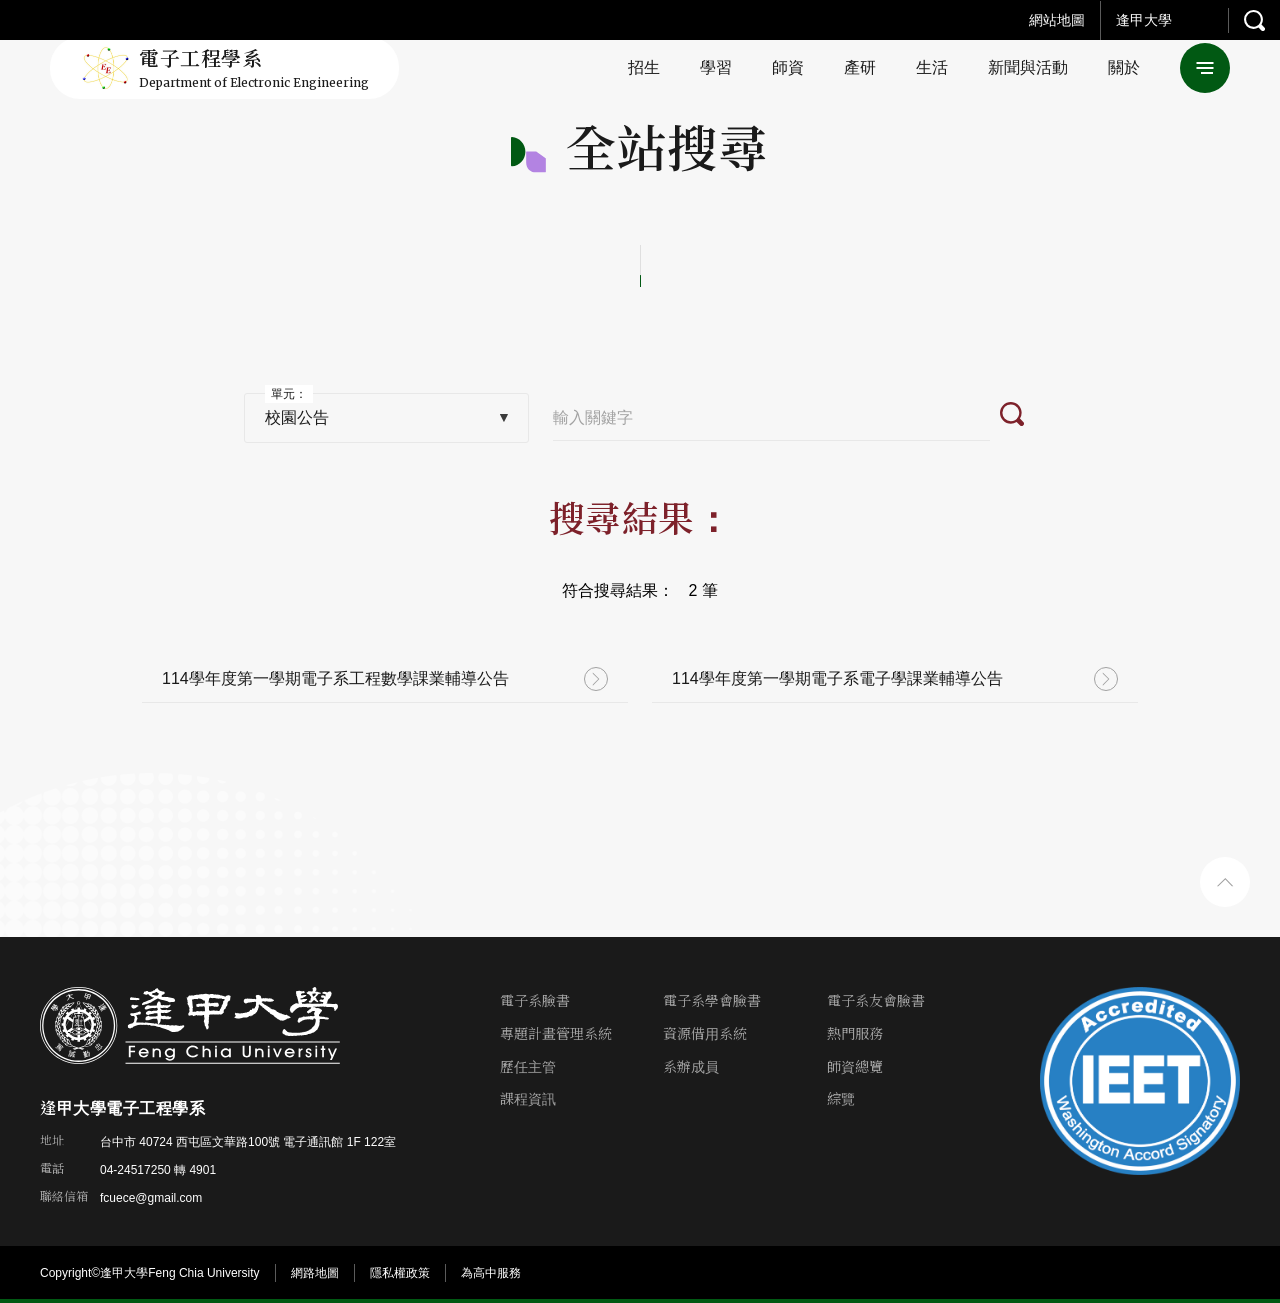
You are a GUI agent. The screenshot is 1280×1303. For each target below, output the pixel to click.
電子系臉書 (535, 1001)
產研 (860, 67)
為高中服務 (491, 1273)
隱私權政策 (400, 1273)
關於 (1124, 67)
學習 (716, 67)
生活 (932, 67)
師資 (788, 67)
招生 (644, 67)
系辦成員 (691, 1067)
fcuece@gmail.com (151, 1198)
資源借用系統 (705, 1034)
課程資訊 (528, 1099)
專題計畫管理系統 (556, 1034)
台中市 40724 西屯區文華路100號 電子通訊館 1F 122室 (248, 1142)
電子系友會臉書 (876, 1001)
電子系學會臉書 (712, 1001)
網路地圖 (315, 1273)
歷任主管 (528, 1067)
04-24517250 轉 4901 (158, 1170)
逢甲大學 (1144, 20)
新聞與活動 (1028, 67)
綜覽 (841, 1099)
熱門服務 (855, 1034)
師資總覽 (855, 1067)
